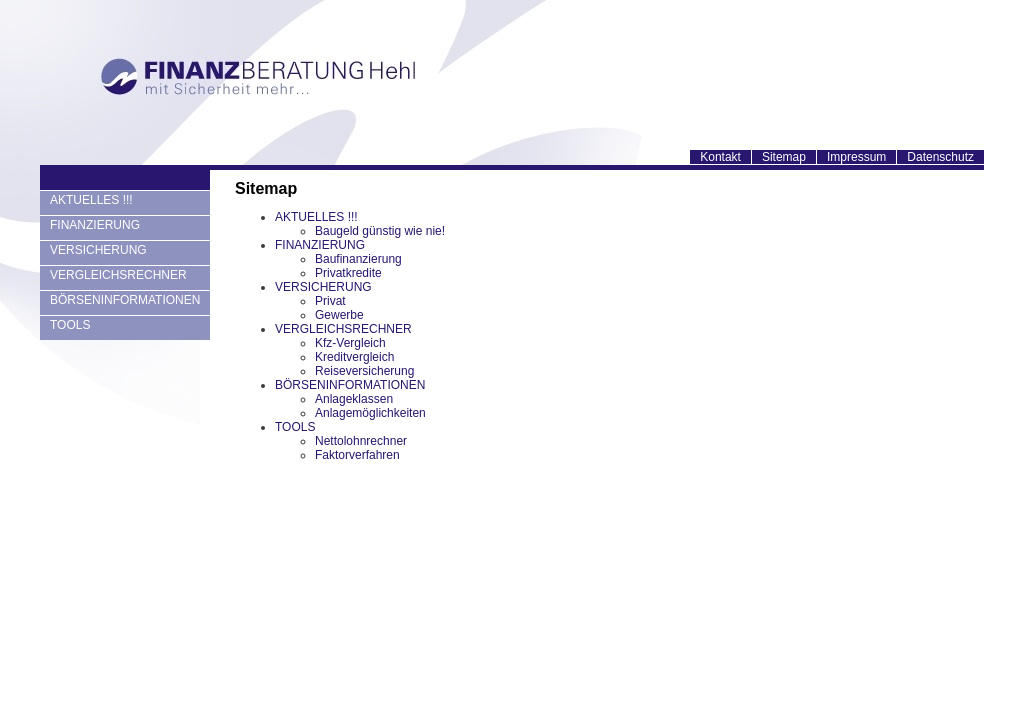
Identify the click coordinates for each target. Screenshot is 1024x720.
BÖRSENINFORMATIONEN (125, 300)
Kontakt (720, 157)
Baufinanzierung (358, 259)
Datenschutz (940, 157)
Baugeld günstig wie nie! (380, 231)
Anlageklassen (354, 399)
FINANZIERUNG (95, 225)
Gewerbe (339, 315)
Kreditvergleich (354, 357)
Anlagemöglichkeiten (370, 413)
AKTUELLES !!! (91, 200)
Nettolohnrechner (361, 441)
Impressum (856, 157)
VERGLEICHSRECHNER (118, 275)
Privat (330, 301)
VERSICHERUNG (98, 250)
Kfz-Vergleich (350, 343)
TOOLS (70, 325)
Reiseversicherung (364, 371)
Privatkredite (348, 273)
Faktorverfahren (357, 455)
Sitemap (784, 157)
